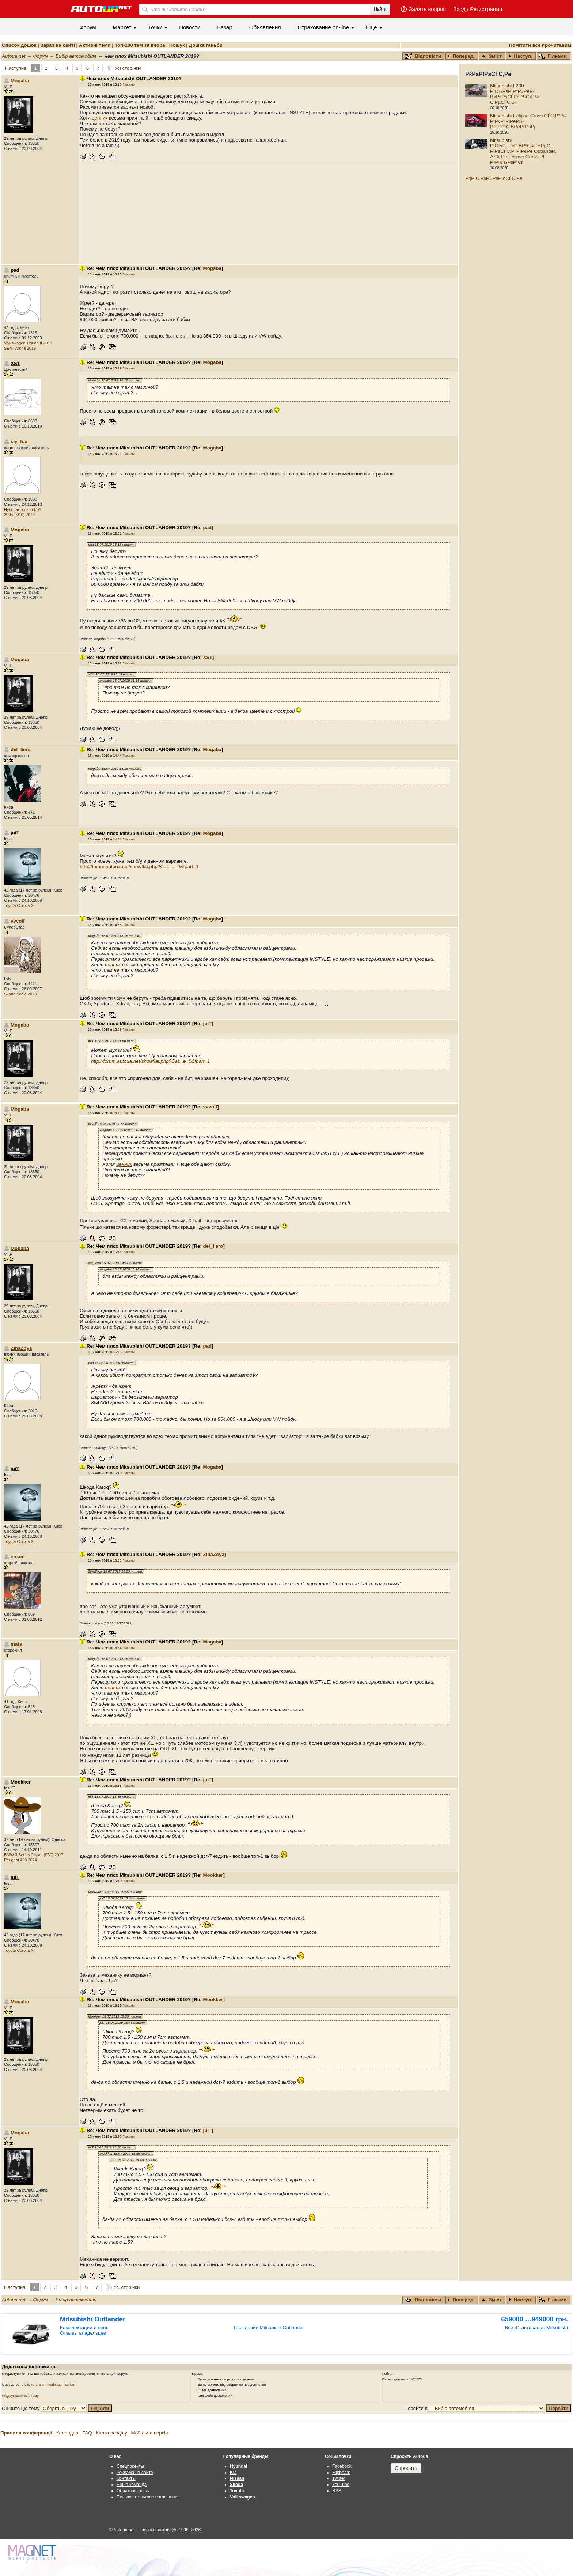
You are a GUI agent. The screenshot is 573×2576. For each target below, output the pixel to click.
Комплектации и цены (84, 2327)
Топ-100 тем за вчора (140, 45)
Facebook (342, 2466)
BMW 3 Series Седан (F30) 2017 (34, 1855)
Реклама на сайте (135, 2472)
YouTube (340, 2484)
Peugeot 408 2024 (20, 1860)
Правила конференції (26, 2433)
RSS (336, 2490)
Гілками (553, 56)
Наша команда (132, 2484)
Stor (42, 2385)
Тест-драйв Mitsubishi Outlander (268, 2327)
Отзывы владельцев (83, 2333)
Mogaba (20, 80)
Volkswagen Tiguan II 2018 (28, 343)
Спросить (406, 2468)
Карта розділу (111, 2433)
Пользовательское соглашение (148, 2497)
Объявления (265, 27)
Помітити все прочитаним (540, 45)
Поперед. (461, 56)
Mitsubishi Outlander (92, 2319)
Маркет (122, 27)
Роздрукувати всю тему (20, 2396)
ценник (99, 118)
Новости (189, 27)
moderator (54, 2385)
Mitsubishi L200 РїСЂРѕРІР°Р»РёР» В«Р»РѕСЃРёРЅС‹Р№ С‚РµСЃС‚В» (515, 94)
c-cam (18, 1556)
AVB (25, 2385)
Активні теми (94, 45)
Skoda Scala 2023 (20, 994)
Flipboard (341, 2472)
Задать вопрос (427, 9)
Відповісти (423, 56)
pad (207, 527)
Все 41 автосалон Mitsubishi (536, 2327)
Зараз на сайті (57, 45)
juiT (207, 1023)
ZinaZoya (21, 1348)
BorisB (69, 2385)
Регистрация (486, 9)
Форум (87, 27)
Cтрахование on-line (323, 27)
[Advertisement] (269, 213)
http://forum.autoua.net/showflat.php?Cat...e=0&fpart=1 (139, 866)
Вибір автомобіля (76, 56)
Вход (459, 9)
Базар (224, 27)
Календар (67, 2433)
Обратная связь (133, 2490)
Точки (155, 27)
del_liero (21, 749)
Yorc (34, 2385)
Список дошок (19, 45)
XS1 (207, 657)
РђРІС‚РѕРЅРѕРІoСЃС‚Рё (493, 178)
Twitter (338, 2478)
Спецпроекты (130, 2466)
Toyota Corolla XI (19, 905)
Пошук (177, 45)
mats (16, 1644)
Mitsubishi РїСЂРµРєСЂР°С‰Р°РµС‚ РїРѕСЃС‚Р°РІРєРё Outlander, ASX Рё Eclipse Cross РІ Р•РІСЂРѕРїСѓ (523, 151)
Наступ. (520, 56)
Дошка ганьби (206, 45)
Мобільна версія (149, 2433)
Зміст (491, 56)
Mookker (213, 1875)
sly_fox (19, 441)
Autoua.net (13, 56)
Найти (380, 9)
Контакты (126, 2478)
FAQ (87, 2433)
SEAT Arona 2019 (20, 348)
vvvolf (18, 921)
